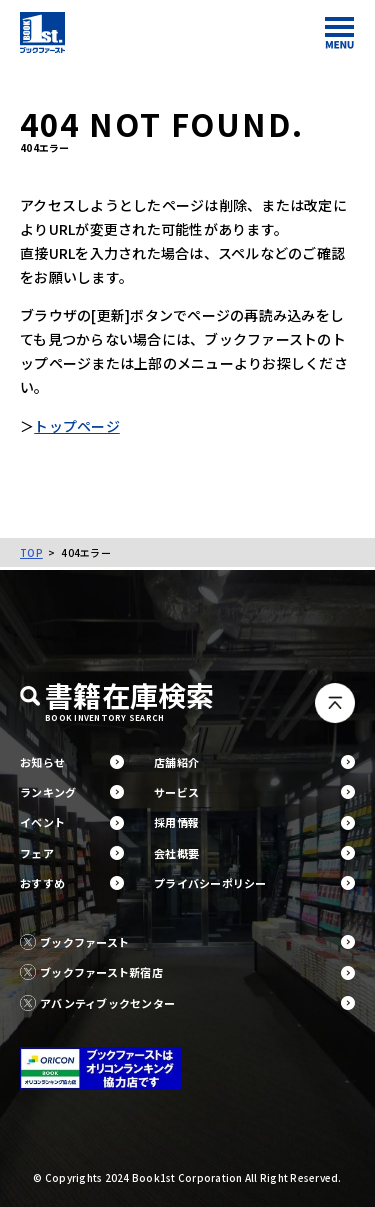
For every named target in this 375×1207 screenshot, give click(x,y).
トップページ (77, 426)
